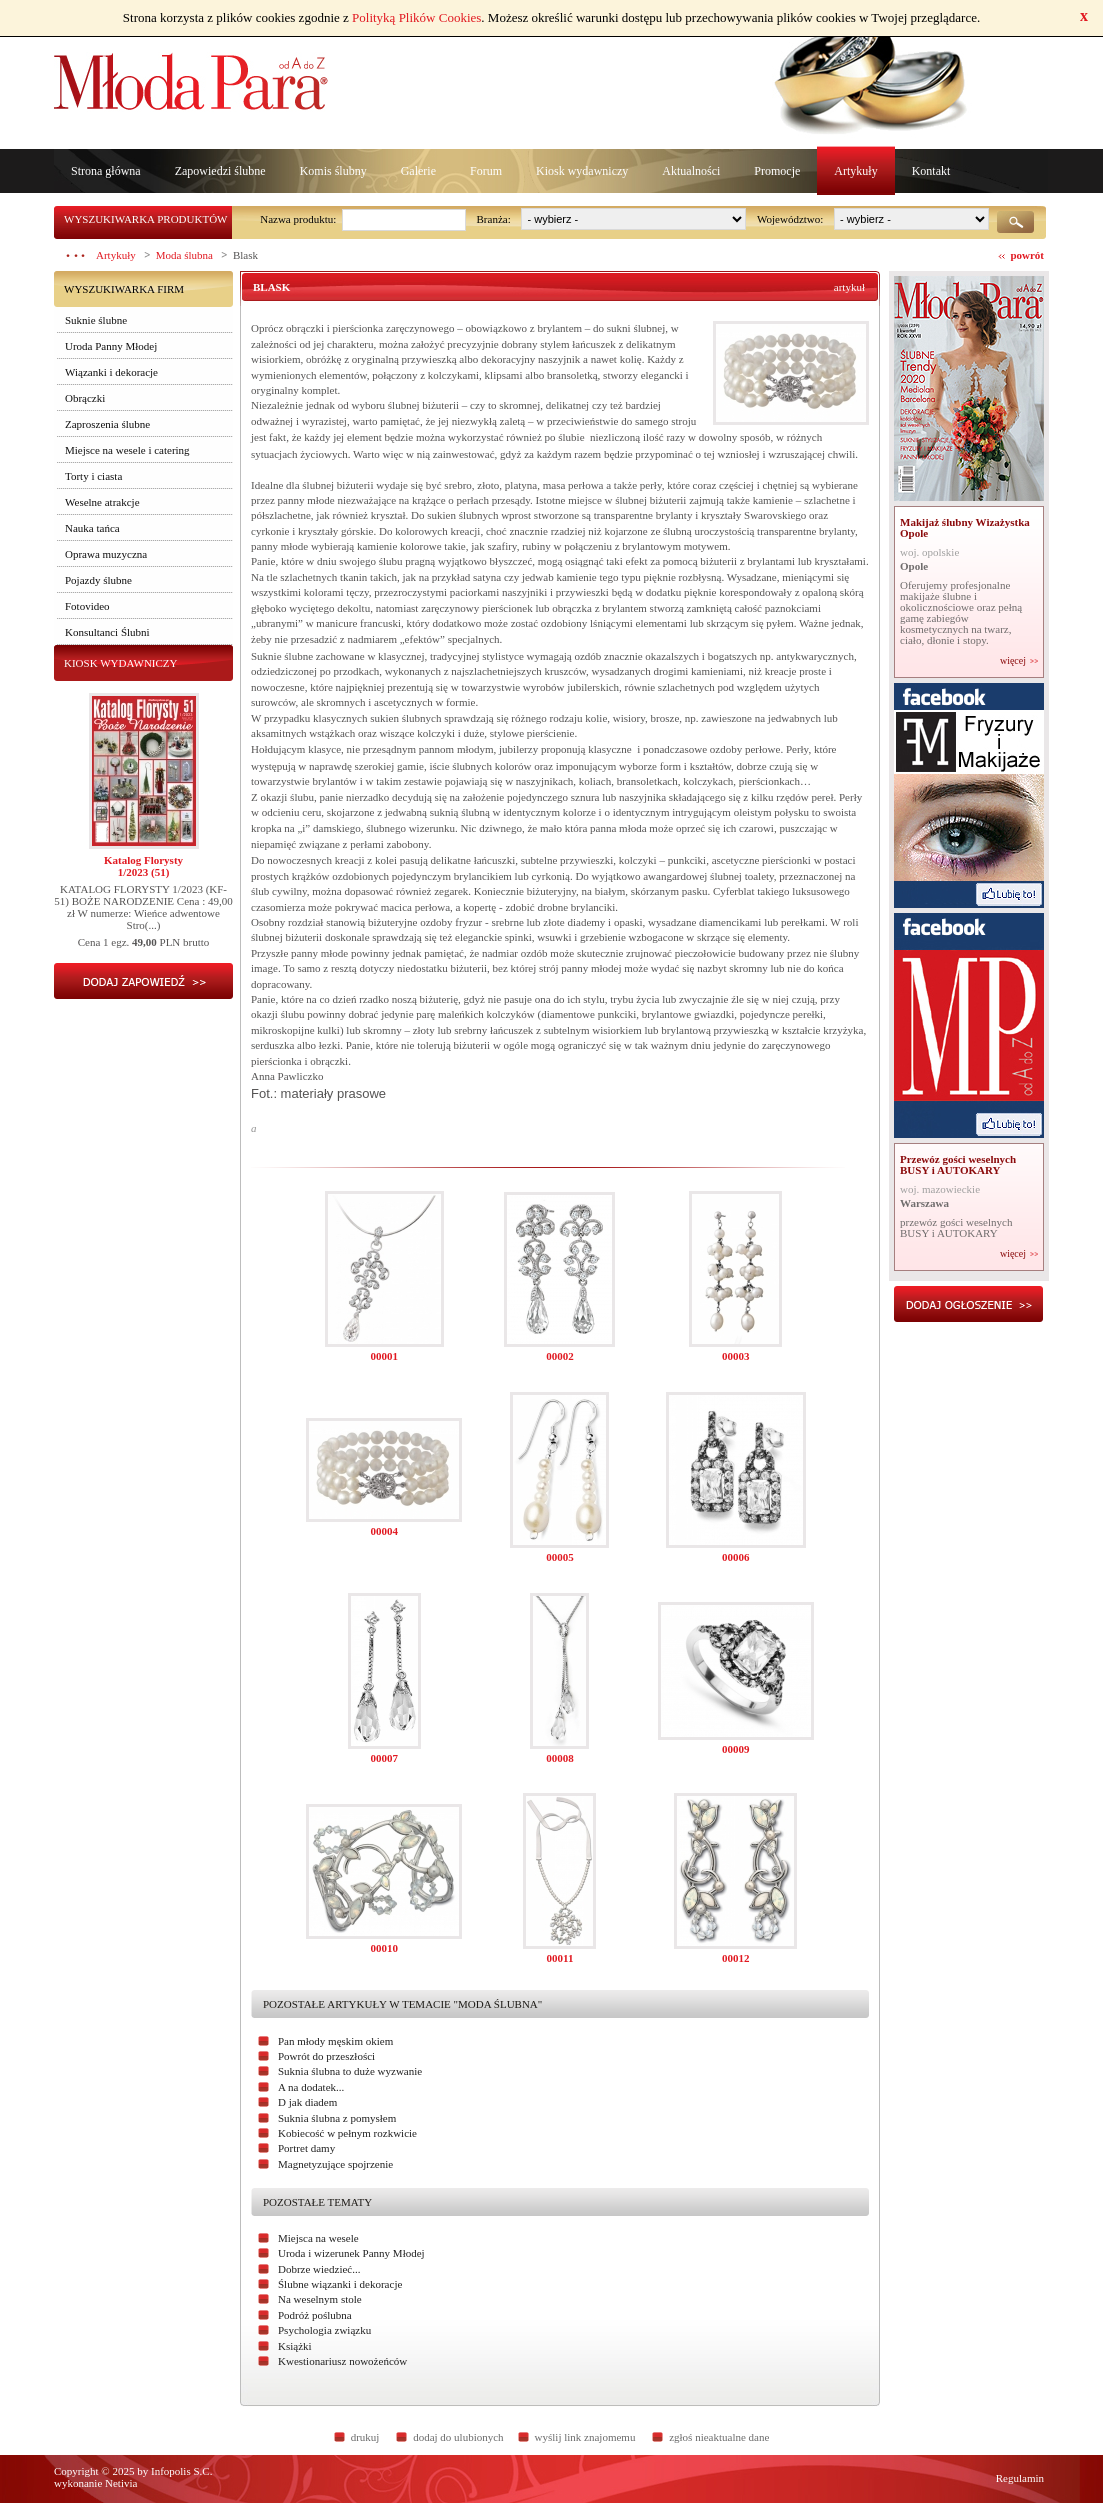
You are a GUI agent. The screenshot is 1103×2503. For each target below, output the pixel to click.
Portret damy (306, 2148)
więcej (1013, 661)
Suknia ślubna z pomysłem (337, 2118)
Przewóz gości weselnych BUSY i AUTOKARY (958, 1164)
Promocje (777, 171)
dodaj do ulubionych (458, 2437)
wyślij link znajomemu (585, 2437)
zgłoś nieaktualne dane (719, 2437)
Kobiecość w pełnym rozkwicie (347, 2133)
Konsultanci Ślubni (107, 632)
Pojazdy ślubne (98, 580)
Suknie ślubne (96, 320)
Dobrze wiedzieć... (319, 2269)
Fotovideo (87, 606)
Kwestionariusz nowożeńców (342, 2361)
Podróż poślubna (315, 2315)
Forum (486, 171)
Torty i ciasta (93, 476)
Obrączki (85, 398)
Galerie (418, 171)
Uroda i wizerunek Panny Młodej (351, 2253)
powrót (1027, 255)
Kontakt (931, 171)
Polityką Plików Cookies (416, 17)
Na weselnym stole (320, 2299)
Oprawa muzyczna (106, 554)
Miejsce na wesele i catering (127, 450)
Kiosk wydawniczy (582, 171)
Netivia (121, 2483)
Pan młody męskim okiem (335, 2041)
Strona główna (106, 171)
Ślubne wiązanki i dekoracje (340, 2284)
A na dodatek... (311, 2087)
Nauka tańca (92, 528)
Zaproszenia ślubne (107, 424)
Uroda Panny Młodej (111, 346)
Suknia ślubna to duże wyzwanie (350, 2071)
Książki (295, 2346)
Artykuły (855, 171)
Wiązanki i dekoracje (111, 372)
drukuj (365, 2437)
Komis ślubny (333, 171)
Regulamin (1020, 2478)
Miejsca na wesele (318, 2238)
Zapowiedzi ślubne (220, 171)
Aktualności (691, 171)
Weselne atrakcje (102, 502)
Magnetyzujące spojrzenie (335, 2164)
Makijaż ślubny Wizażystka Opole (965, 527)
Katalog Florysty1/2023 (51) (143, 866)
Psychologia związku (324, 2330)
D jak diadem (307, 2102)
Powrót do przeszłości (326, 2056)
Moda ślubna (184, 255)
